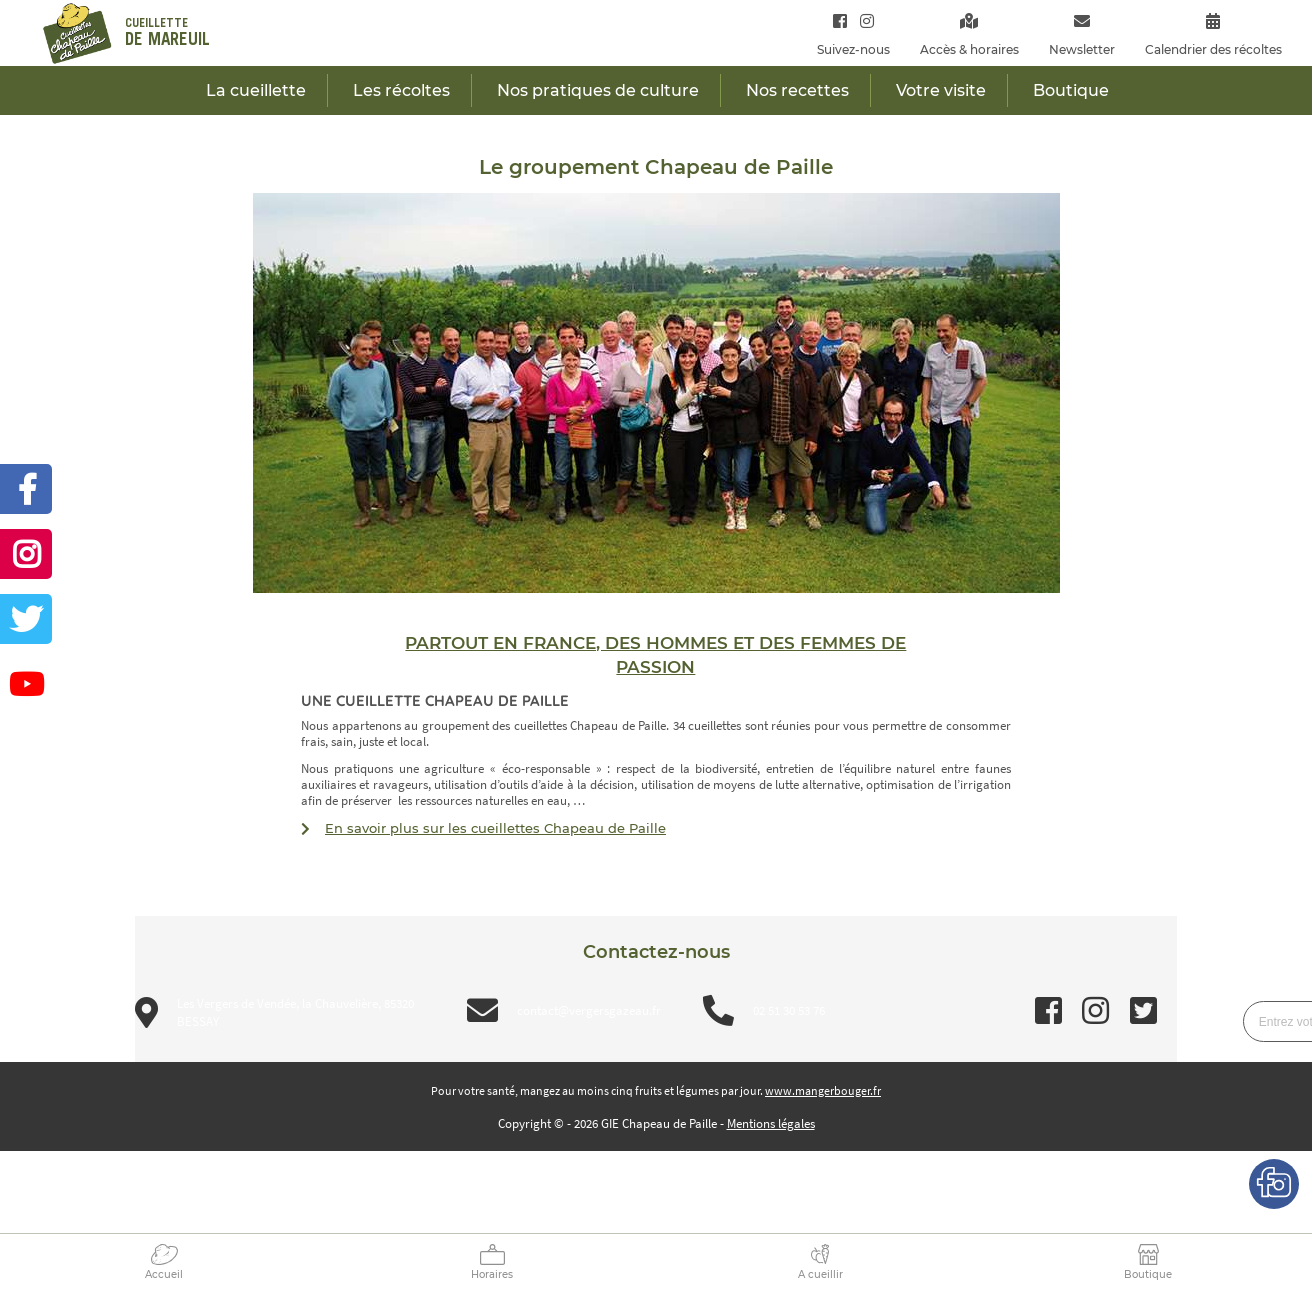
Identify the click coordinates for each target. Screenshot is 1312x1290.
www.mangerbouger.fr (823, 1090)
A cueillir (820, 1274)
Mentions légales (771, 1123)
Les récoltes (401, 90)
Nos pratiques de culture (598, 90)
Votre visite (941, 90)
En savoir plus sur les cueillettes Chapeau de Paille (495, 828)
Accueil (164, 1274)
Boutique (1148, 1274)
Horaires (492, 1274)
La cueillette (256, 90)
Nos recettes (797, 90)
